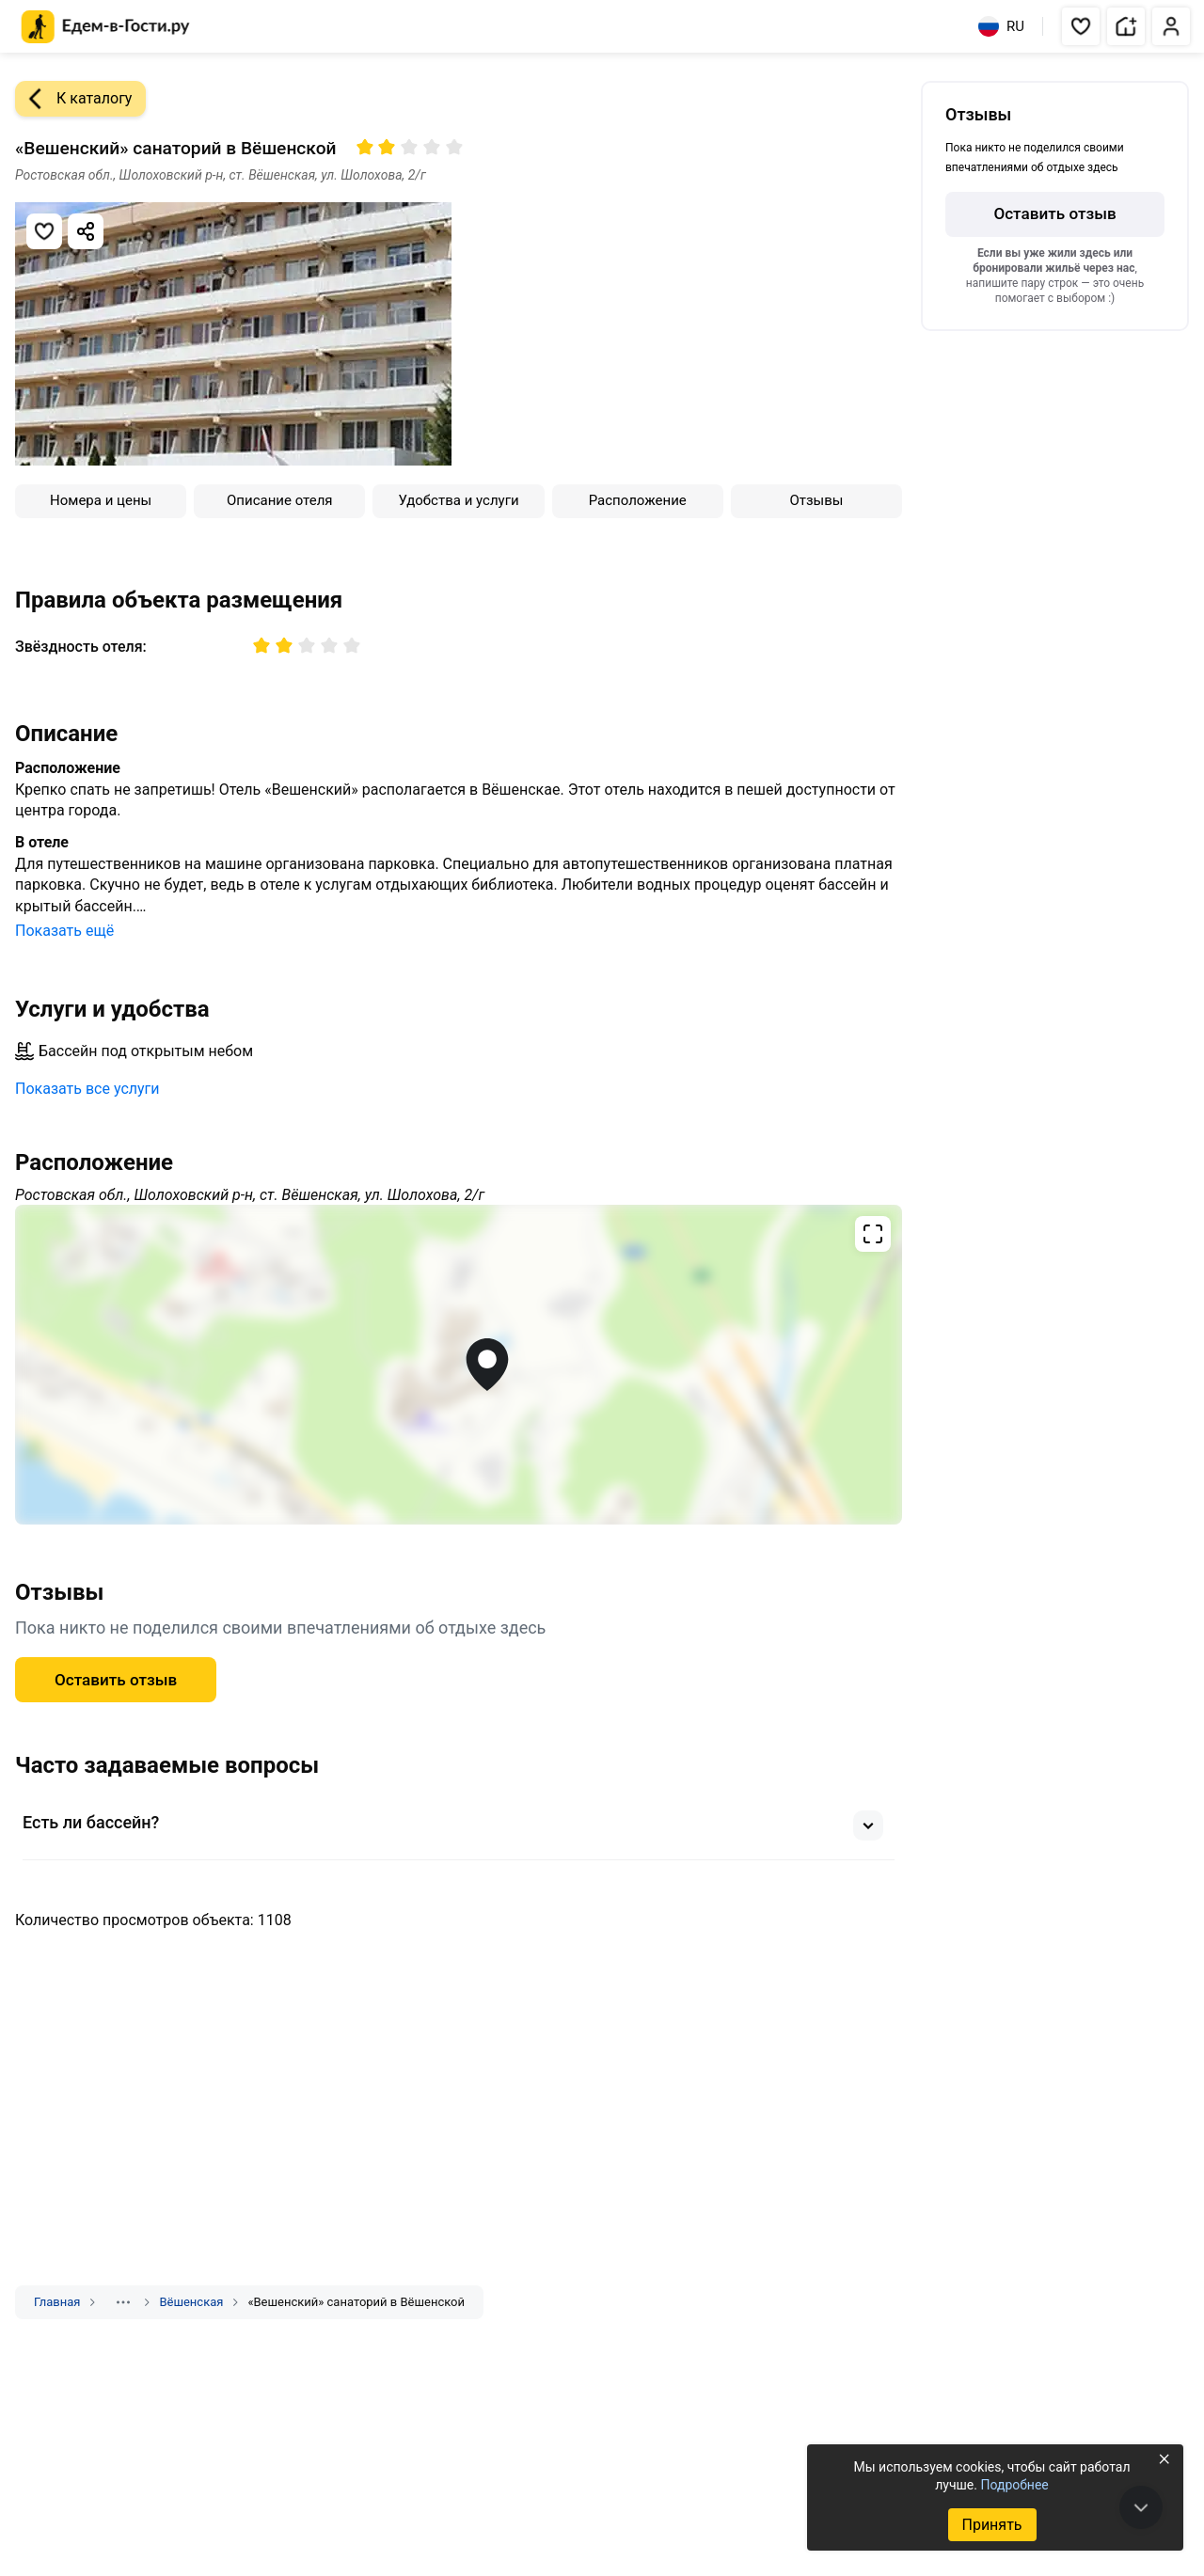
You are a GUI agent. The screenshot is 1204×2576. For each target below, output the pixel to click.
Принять (991, 2525)
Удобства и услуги (458, 500)
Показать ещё (64, 931)
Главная (57, 2302)
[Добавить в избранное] (44, 231)
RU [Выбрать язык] (1001, 26)
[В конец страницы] (1141, 2507)
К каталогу (73, 99)
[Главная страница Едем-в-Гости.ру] (106, 26)
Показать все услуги (87, 1089)
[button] (1081, 26)
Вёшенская (191, 2302)
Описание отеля (280, 500)
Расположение (638, 500)
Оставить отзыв (116, 1679)
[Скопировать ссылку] (85, 231)
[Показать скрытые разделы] (123, 2302)
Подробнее (1014, 2484)
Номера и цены (100, 500)
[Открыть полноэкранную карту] (458, 1365)
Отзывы (816, 500)
